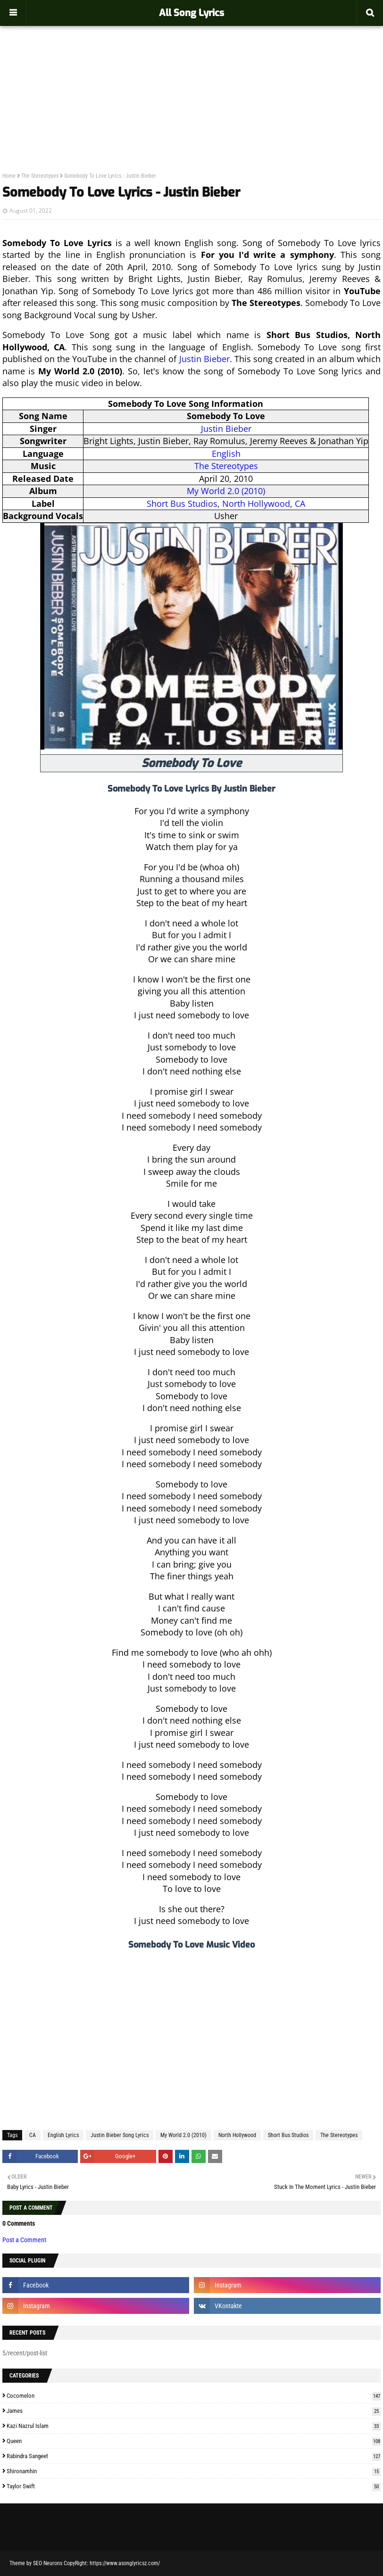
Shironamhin (194, 2471)
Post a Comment (24, 2240)
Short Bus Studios (182, 503)
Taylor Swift (194, 2486)
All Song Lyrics (191, 13)
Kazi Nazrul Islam (194, 2425)
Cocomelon (194, 2395)
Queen (194, 2440)
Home (9, 176)
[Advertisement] (191, 78)
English (226, 453)
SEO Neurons (47, 2563)
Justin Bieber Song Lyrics (120, 2135)
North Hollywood (256, 503)
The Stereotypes (39, 176)
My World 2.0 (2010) (226, 490)
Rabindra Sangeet (194, 2456)
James (194, 2410)
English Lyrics (63, 2135)
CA (300, 503)
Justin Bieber (204, 358)
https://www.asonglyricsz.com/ (125, 2563)
